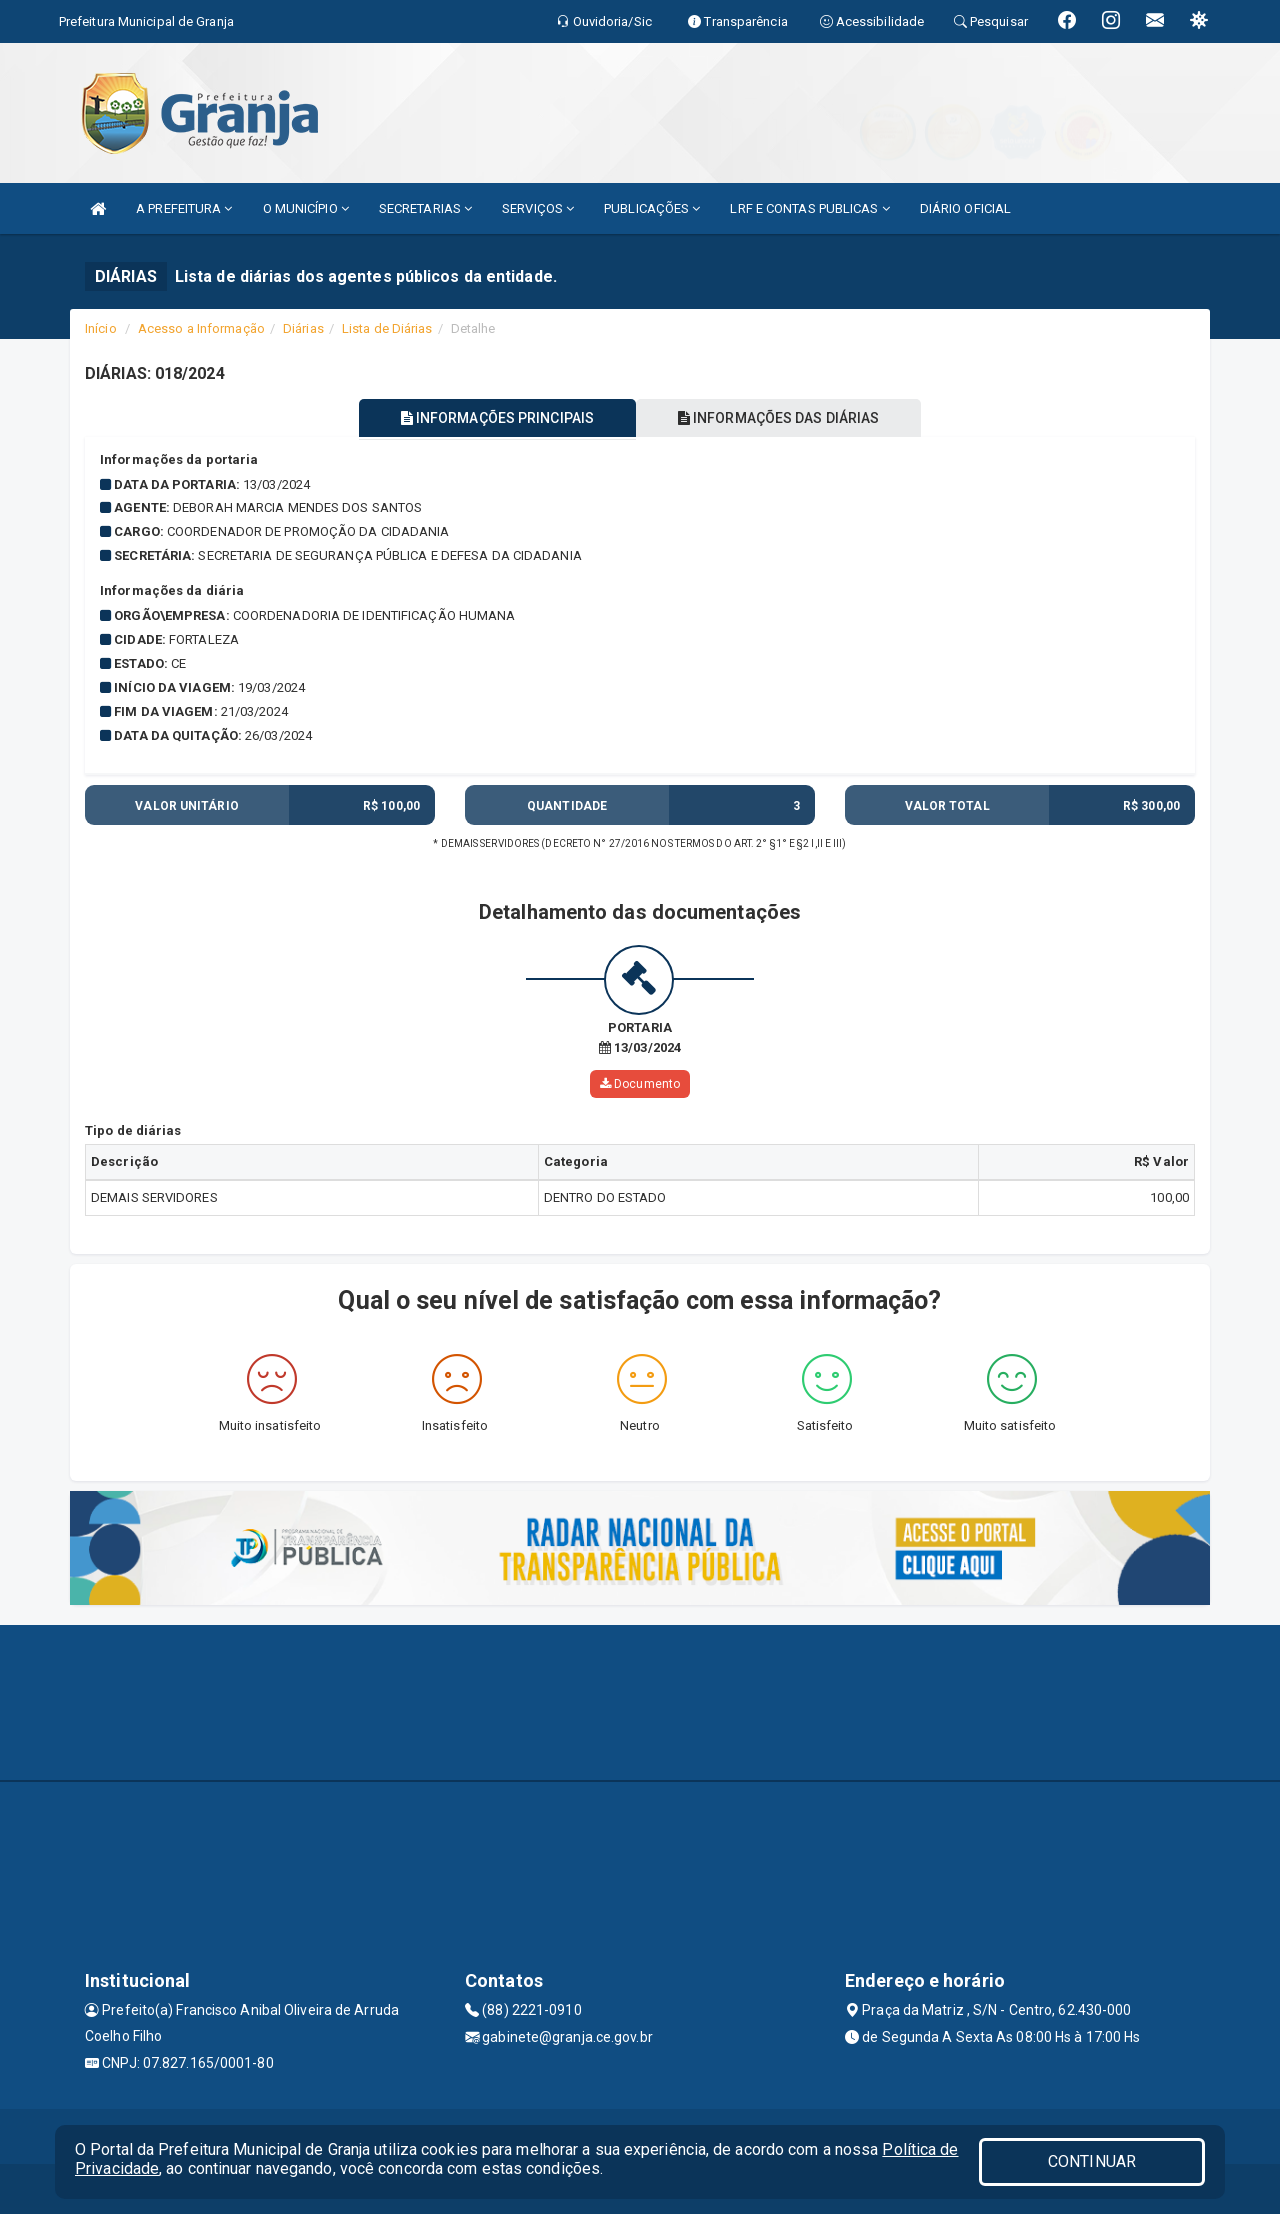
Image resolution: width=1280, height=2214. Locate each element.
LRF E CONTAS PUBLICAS (809, 208)
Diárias (303, 328)
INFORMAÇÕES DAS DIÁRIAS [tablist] (779, 418)
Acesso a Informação (201, 328)
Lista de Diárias (387, 328)
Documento (640, 1084)
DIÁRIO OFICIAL (965, 208)
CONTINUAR (1092, 2161)
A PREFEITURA (184, 208)
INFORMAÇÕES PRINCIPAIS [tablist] (497, 418)
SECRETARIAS (425, 208)
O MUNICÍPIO (306, 208)
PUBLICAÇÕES (652, 208)
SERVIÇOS (538, 208)
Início (101, 328)
